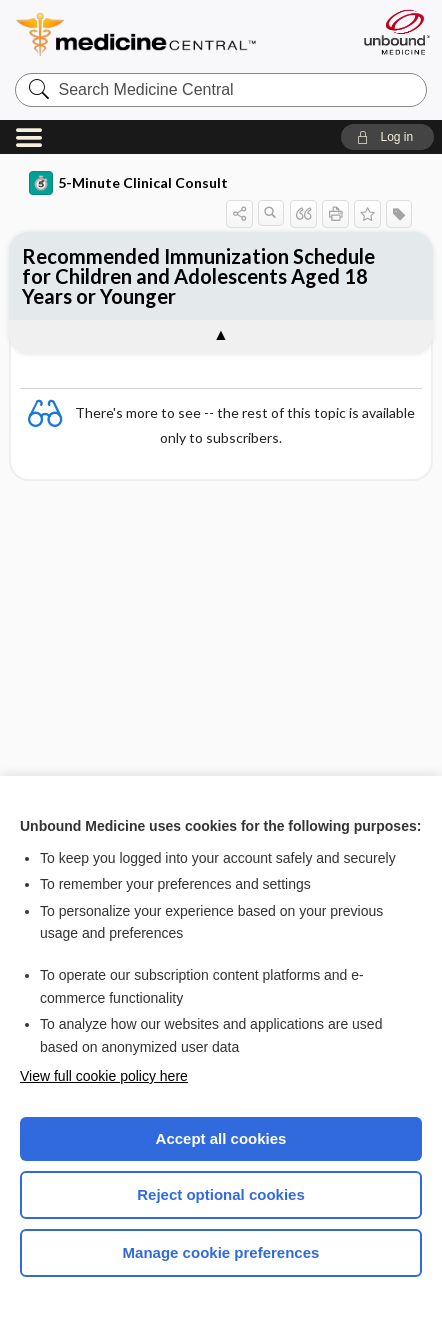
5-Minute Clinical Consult (128, 183)
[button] (387, 137)
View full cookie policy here (104, 1076)
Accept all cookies (221, 1138)
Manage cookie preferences (221, 1252)
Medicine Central (172, 34)
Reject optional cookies (221, 1194)
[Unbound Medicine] (396, 32)
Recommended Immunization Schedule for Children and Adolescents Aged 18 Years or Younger (198, 276)
